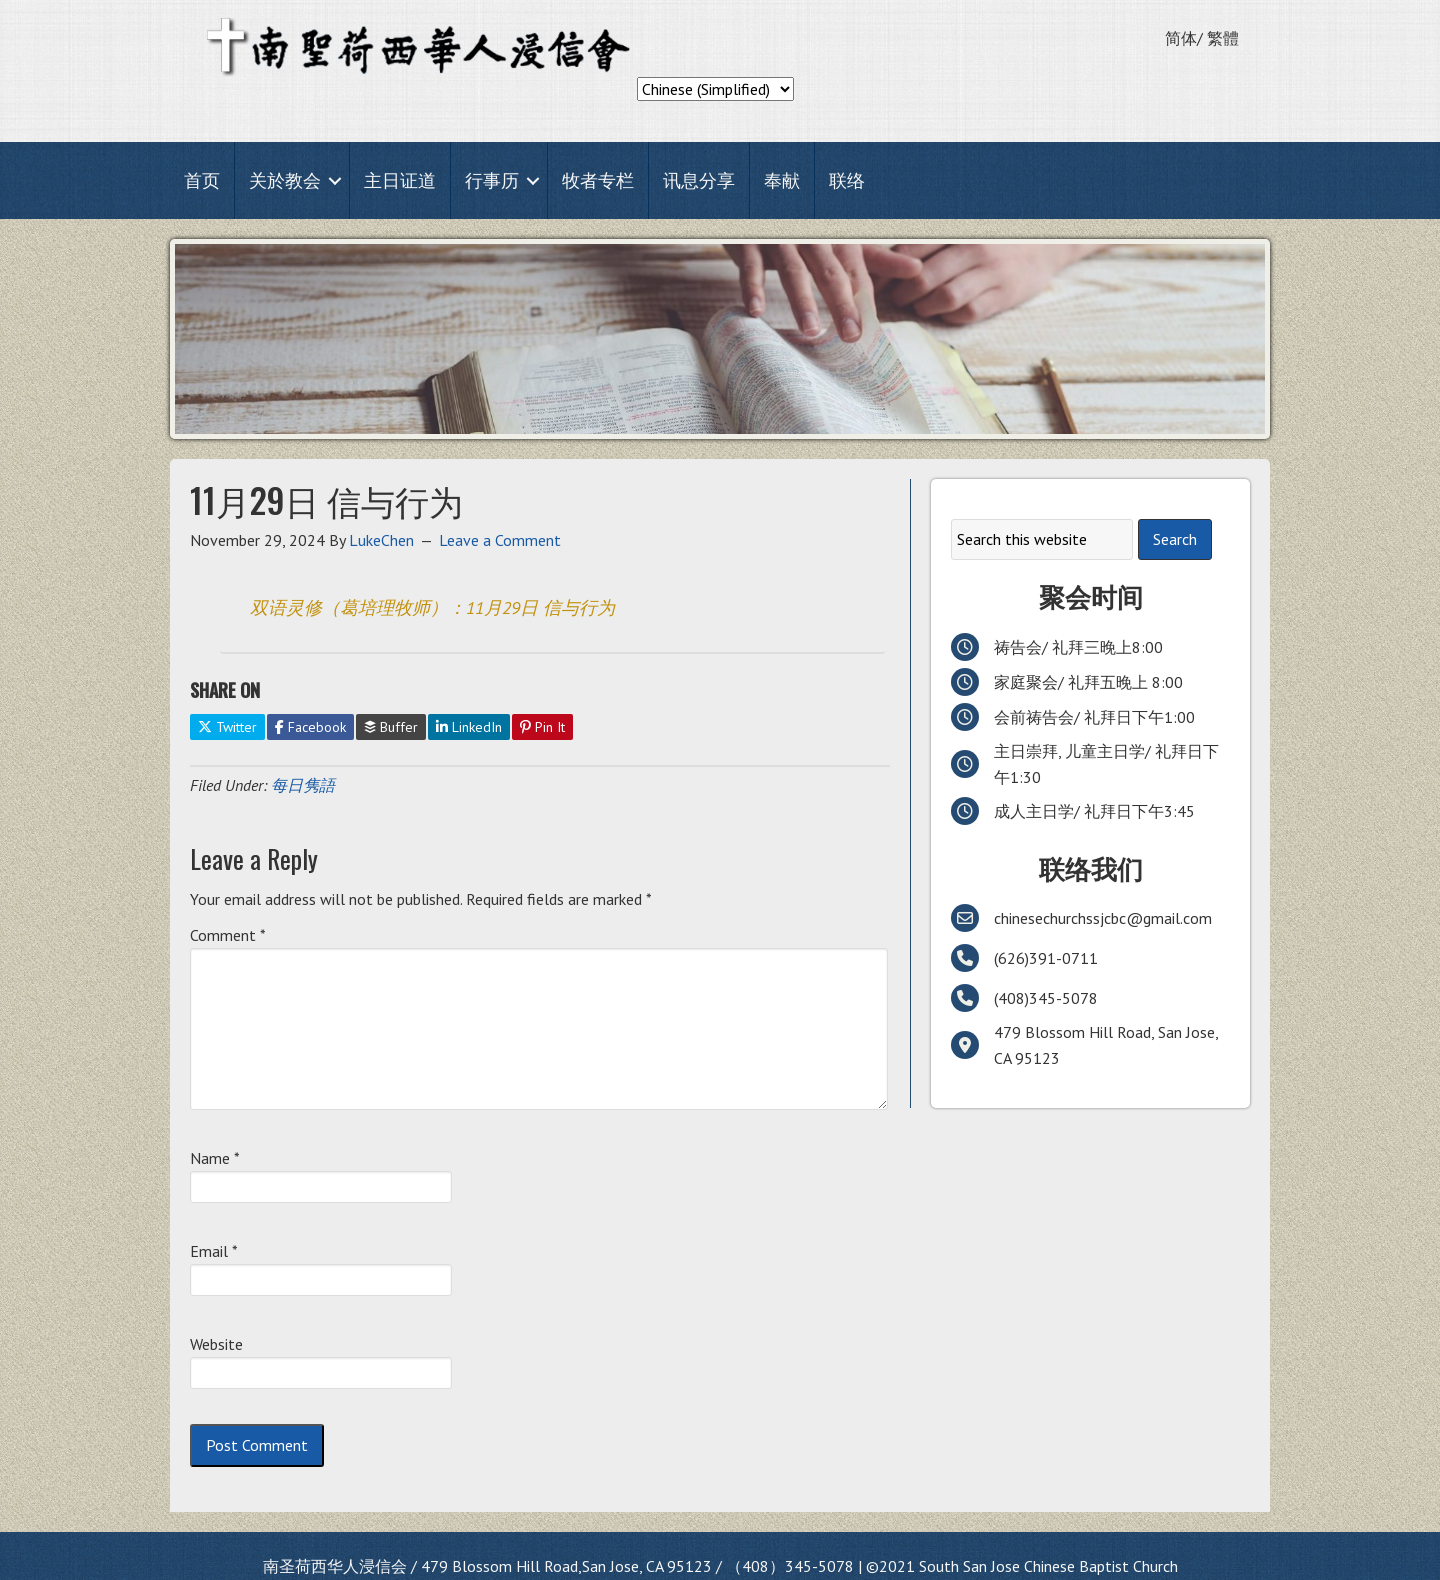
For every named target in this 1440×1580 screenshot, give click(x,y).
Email (214, 1251)
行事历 (492, 180)
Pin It (542, 727)
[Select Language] (715, 89)
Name (215, 1158)
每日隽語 (303, 785)
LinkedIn (469, 727)
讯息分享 (699, 180)
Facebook (310, 727)
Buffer (391, 727)
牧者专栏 (598, 180)
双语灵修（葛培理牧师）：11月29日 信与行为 (432, 607)
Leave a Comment (500, 540)
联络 (847, 180)
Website (216, 1344)
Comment (228, 935)
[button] (335, 180)
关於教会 (285, 180)
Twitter (227, 727)
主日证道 (400, 180)
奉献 (782, 180)
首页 (202, 180)
